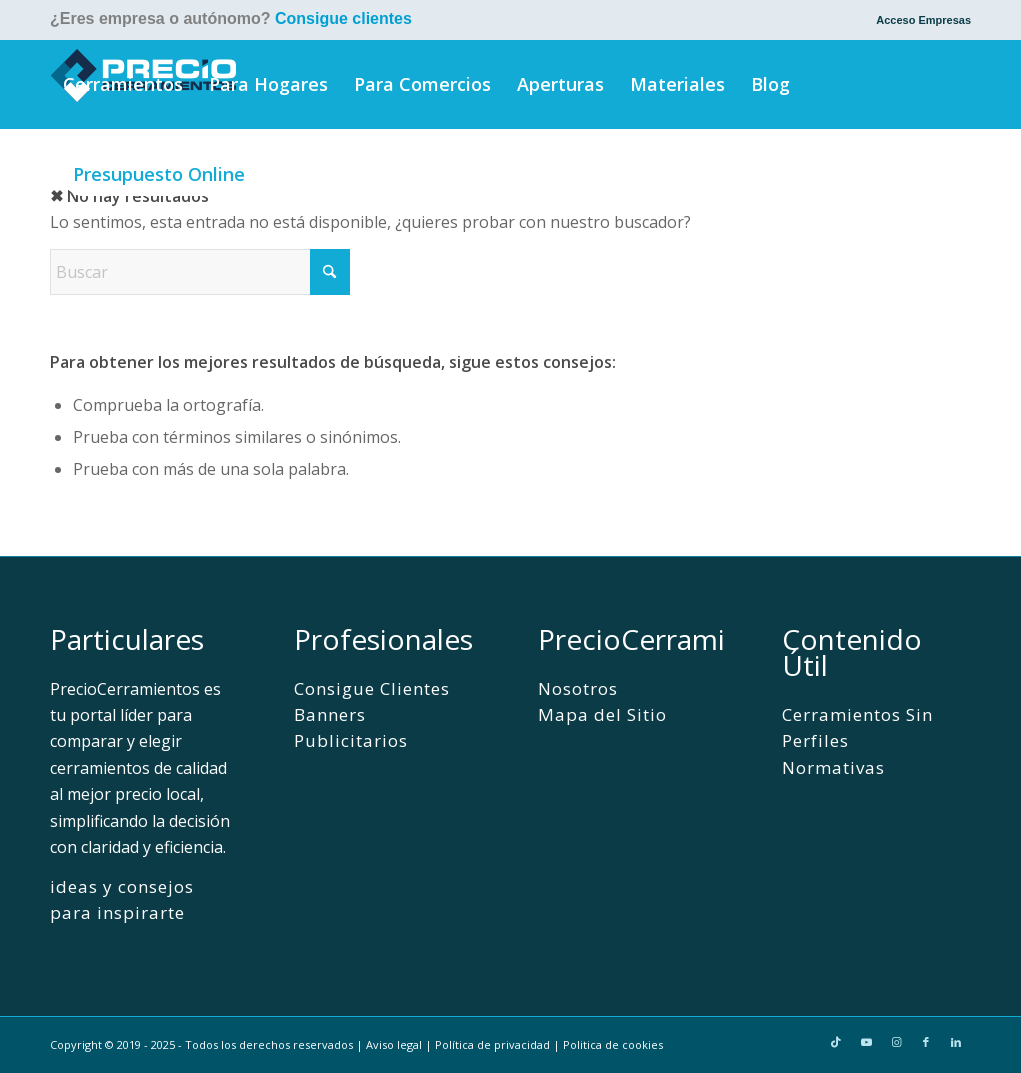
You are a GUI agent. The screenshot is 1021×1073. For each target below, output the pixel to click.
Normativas (833, 767)
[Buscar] (288, 174)
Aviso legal (394, 1044)
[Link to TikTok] (836, 1042)
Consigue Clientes (372, 688)
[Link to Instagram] (896, 1042)
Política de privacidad (492, 1044)
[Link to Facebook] (926, 1042)
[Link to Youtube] (866, 1042)
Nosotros (578, 688)
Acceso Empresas (923, 20)
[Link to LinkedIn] (956, 1042)
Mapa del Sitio (602, 714)
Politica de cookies (613, 1044)
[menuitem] (918, 20)
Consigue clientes (343, 18)
